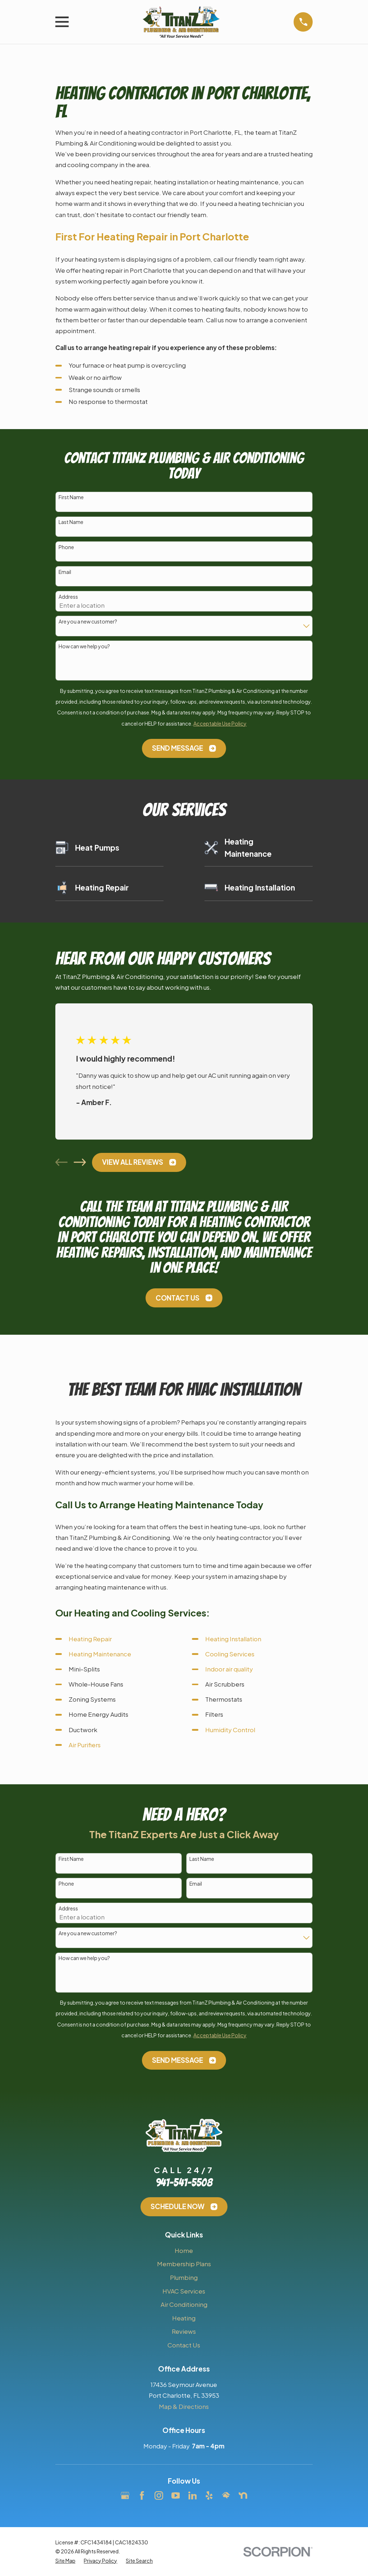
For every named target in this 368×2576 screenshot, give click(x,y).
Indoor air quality (229, 1669)
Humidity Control (230, 1730)
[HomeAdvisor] (226, 2495)
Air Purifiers (85, 1745)
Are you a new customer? (88, 621)
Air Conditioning (184, 2304)
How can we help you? (84, 646)
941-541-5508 (184, 2183)
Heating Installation (233, 1639)
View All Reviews (139, 1162)
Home (184, 2250)
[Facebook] (142, 2495)
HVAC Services (183, 2291)
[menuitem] (65, 2560)
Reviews (184, 2331)
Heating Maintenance (100, 1654)
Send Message (184, 748)
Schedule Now (184, 2206)
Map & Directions (184, 2406)
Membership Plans (184, 2264)
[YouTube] (175, 2495)
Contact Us (184, 1298)
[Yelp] (209, 2495)
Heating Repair (90, 1639)
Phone (66, 547)
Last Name (71, 522)
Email (65, 572)
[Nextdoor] (243, 2495)
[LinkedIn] (192, 2495)
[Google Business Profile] (125, 2495)
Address (68, 597)
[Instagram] (159, 2495)
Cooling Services (229, 1654)
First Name (71, 497)
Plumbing (184, 2277)
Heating (184, 2318)
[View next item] (80, 1162)
